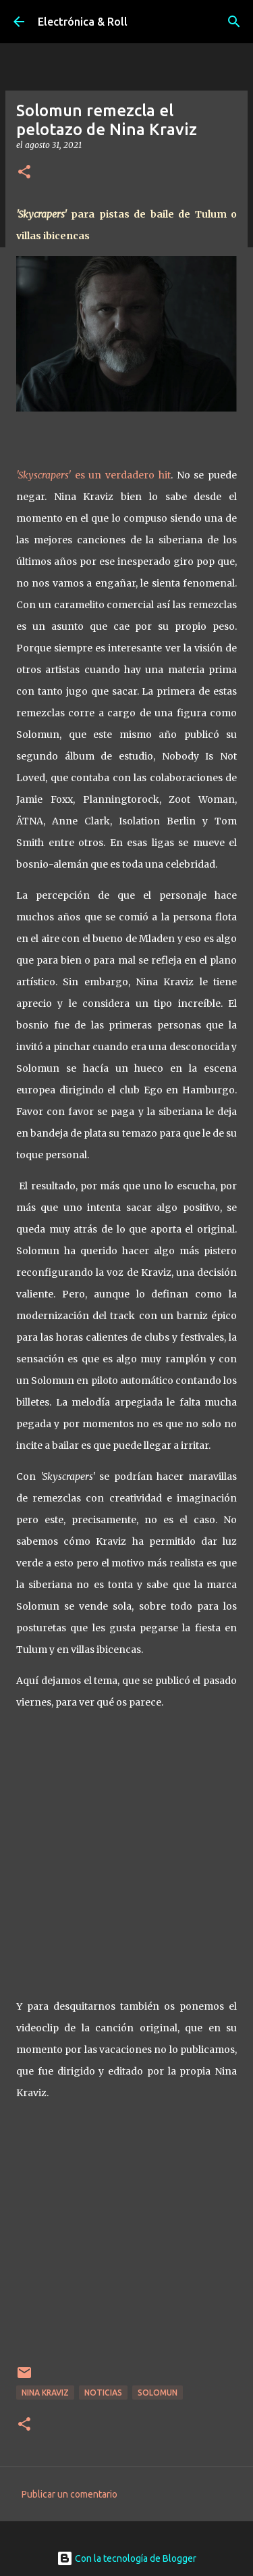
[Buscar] (234, 21)
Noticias (103, 2392)
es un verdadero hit (93, 475)
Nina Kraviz (45, 2392)
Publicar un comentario (69, 2494)
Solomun (157, 2392)
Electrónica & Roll (83, 22)
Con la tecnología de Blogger (126, 2558)
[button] (24, 173)
